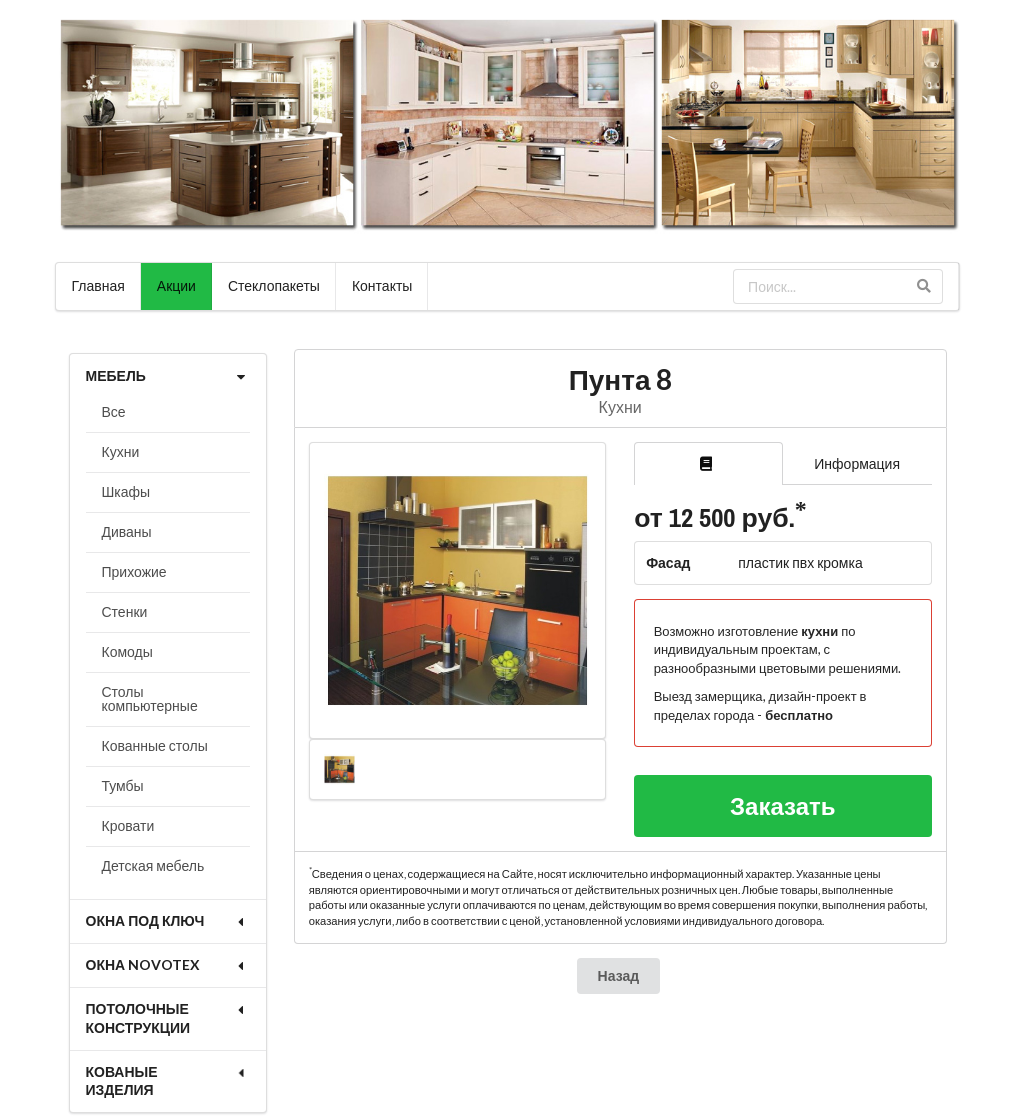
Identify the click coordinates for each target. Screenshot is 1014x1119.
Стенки (125, 611)
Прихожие (134, 571)
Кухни (121, 451)
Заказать (783, 805)
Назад (619, 975)
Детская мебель (153, 865)
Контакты (382, 285)
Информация (857, 463)
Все (114, 411)
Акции (176, 285)
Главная (98, 285)
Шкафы (126, 491)
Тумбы (123, 785)
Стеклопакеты (274, 285)
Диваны (127, 531)
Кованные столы (155, 745)
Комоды (127, 651)
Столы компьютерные (150, 698)
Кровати (128, 825)
